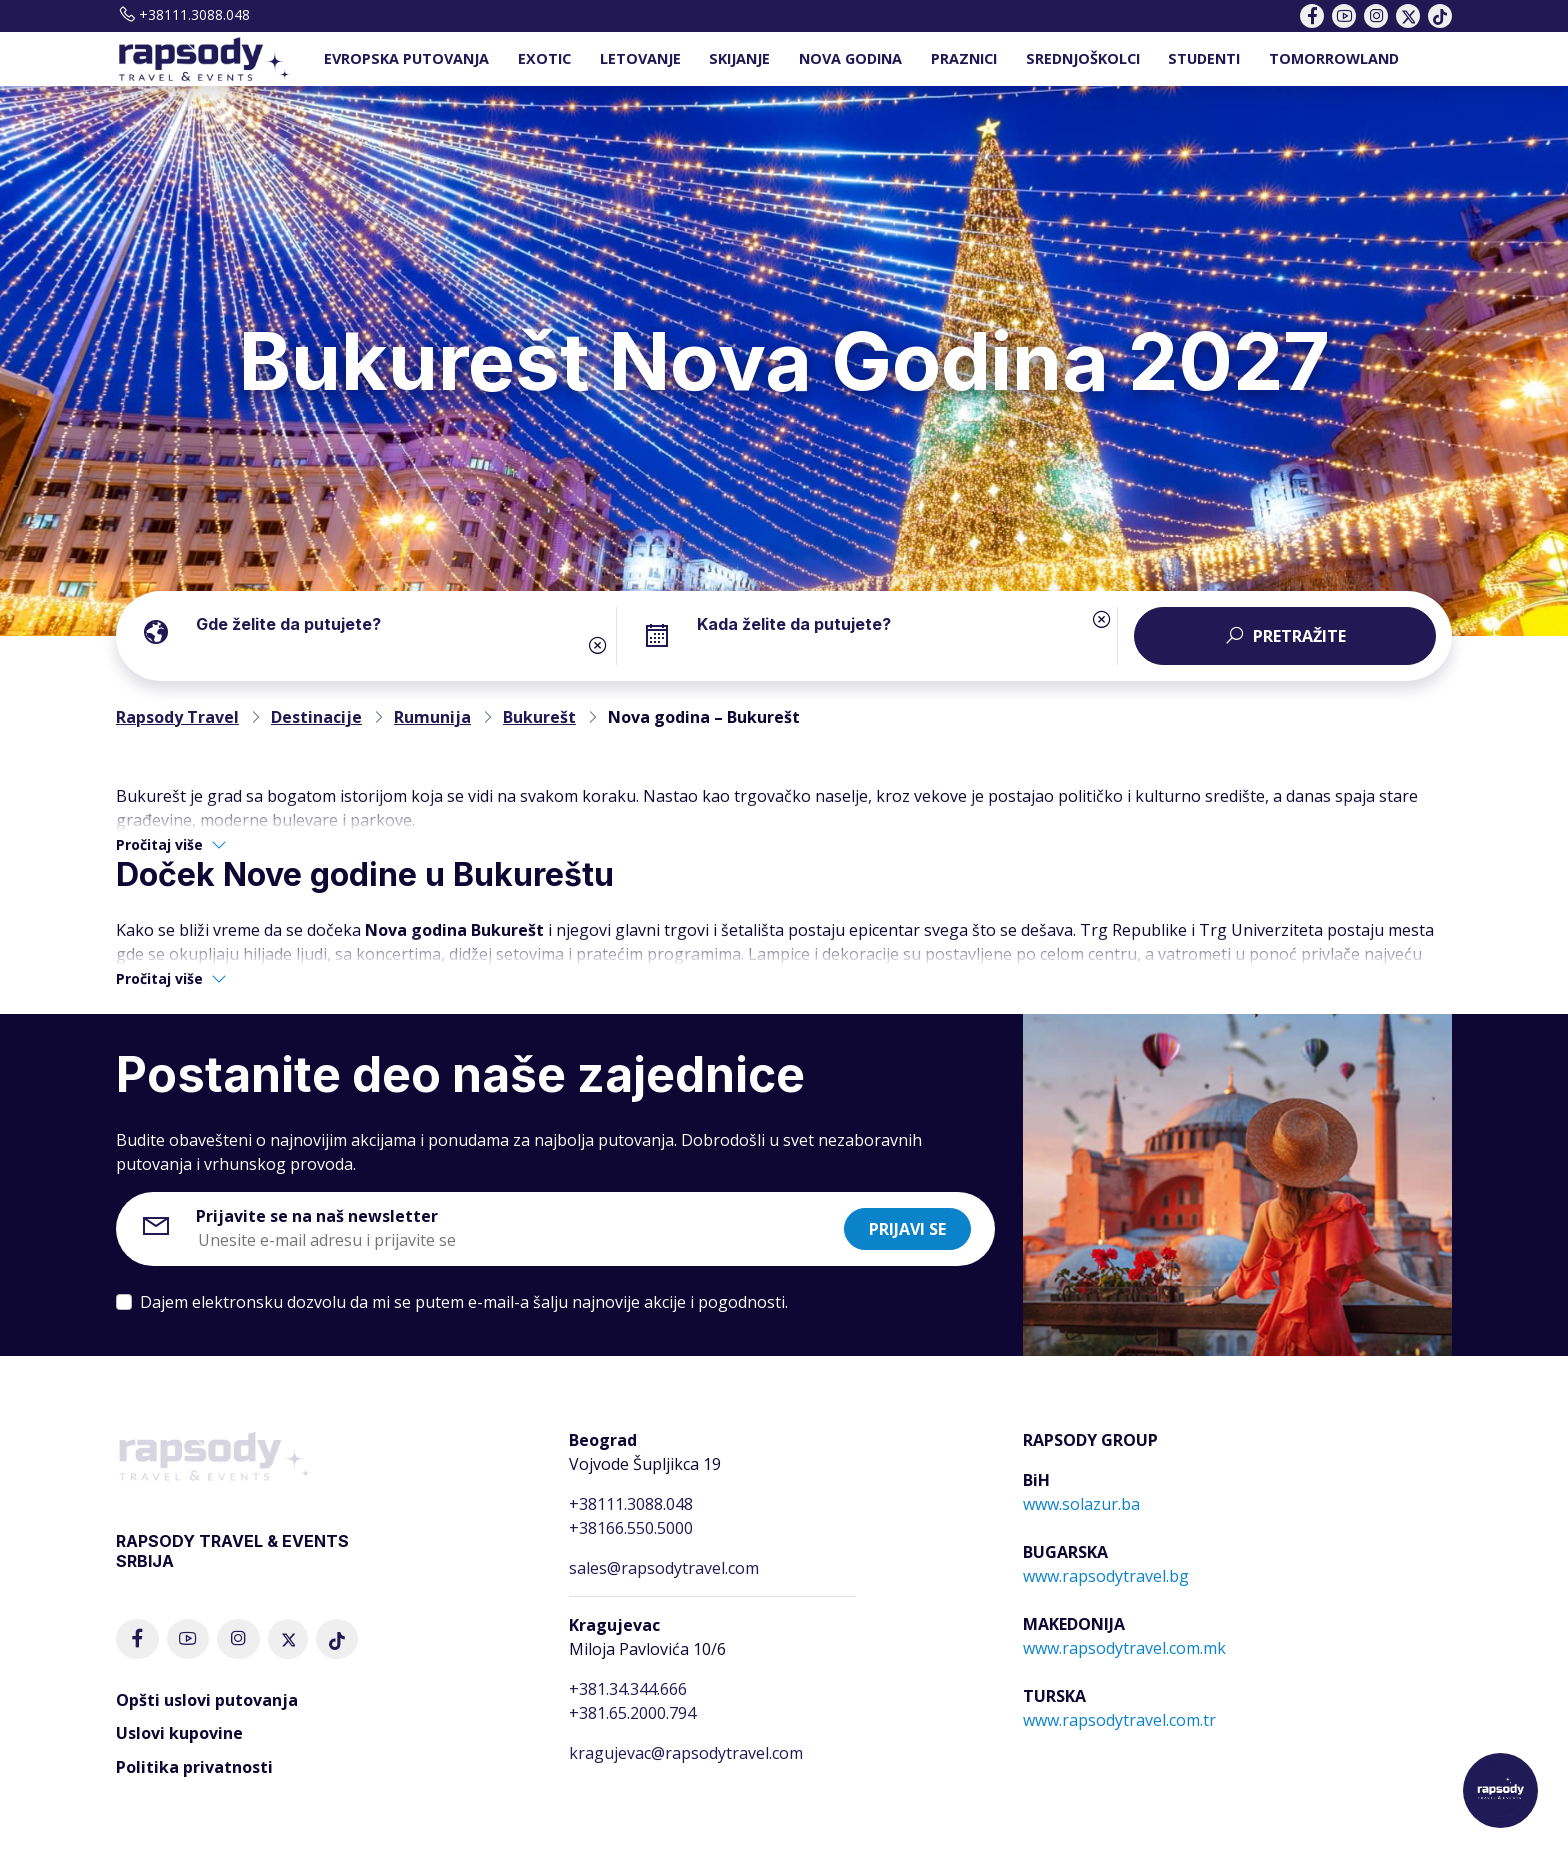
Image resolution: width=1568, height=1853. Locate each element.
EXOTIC (544, 58)
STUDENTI (1204, 58)
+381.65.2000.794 (632, 1713)
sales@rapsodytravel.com (664, 1568)
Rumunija (432, 717)
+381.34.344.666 (628, 1689)
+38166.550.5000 (631, 1528)
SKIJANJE (739, 58)
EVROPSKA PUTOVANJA (406, 58)
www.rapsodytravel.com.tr (1119, 1720)
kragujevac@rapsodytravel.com (686, 1753)
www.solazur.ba (1081, 1504)
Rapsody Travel (177, 717)
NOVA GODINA (850, 58)
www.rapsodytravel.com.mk (1124, 1648)
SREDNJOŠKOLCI (1083, 58)
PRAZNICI (964, 58)
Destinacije (316, 717)
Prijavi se (907, 1229)
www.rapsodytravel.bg (1106, 1576)
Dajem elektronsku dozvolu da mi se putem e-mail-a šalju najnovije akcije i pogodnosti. (464, 1302)
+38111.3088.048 (183, 14)
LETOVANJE (640, 58)
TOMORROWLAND (1334, 58)
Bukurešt (539, 717)
